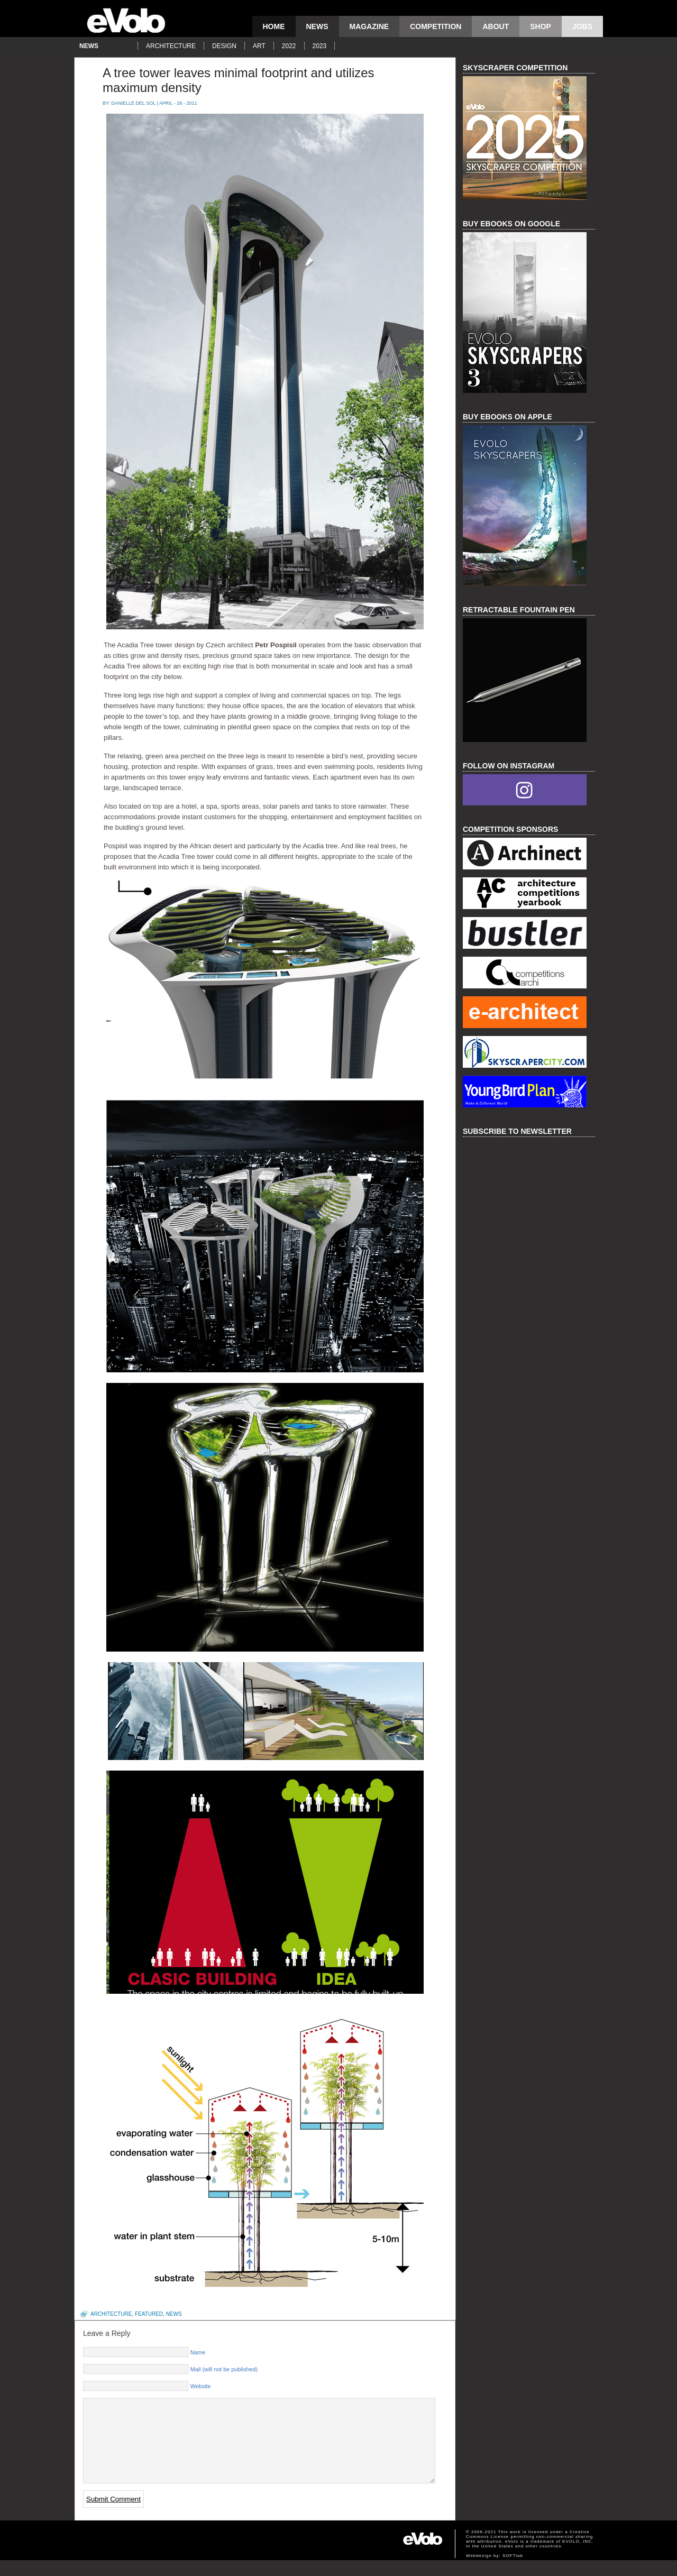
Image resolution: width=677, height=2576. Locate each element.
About (495, 26)
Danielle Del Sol (133, 103)
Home (274, 26)
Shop (540, 26)
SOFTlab (512, 2571)
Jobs (582, 26)
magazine (369, 26)
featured (149, 2314)
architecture (171, 46)
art (259, 46)
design (224, 46)
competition (435, 26)
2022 (289, 46)
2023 (320, 46)
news (317, 26)
